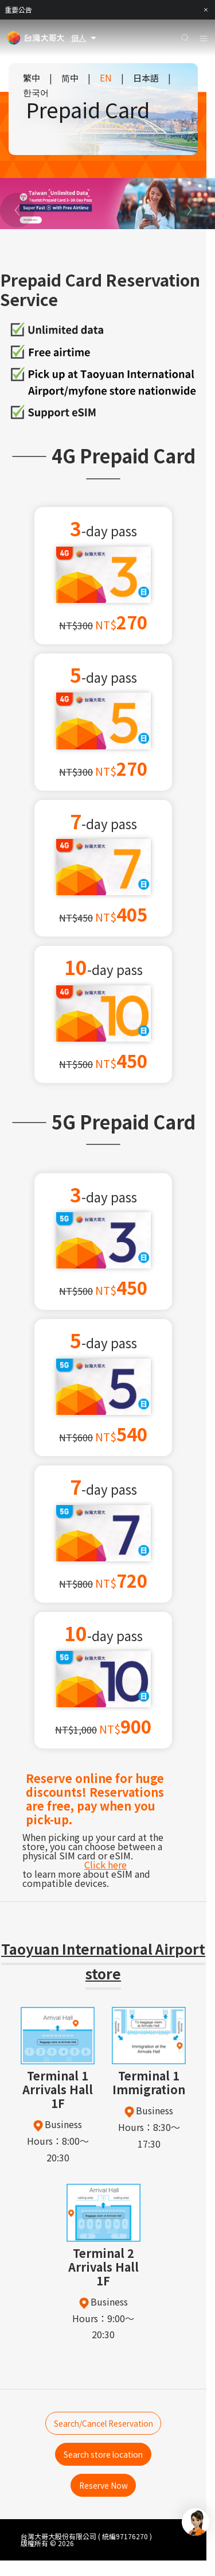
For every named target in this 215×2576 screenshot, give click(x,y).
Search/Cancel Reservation (103, 2425)
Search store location (103, 2462)
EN (106, 77)
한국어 (36, 92)
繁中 (31, 77)
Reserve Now (103, 2498)
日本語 (146, 77)
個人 (84, 37)
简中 (70, 77)
